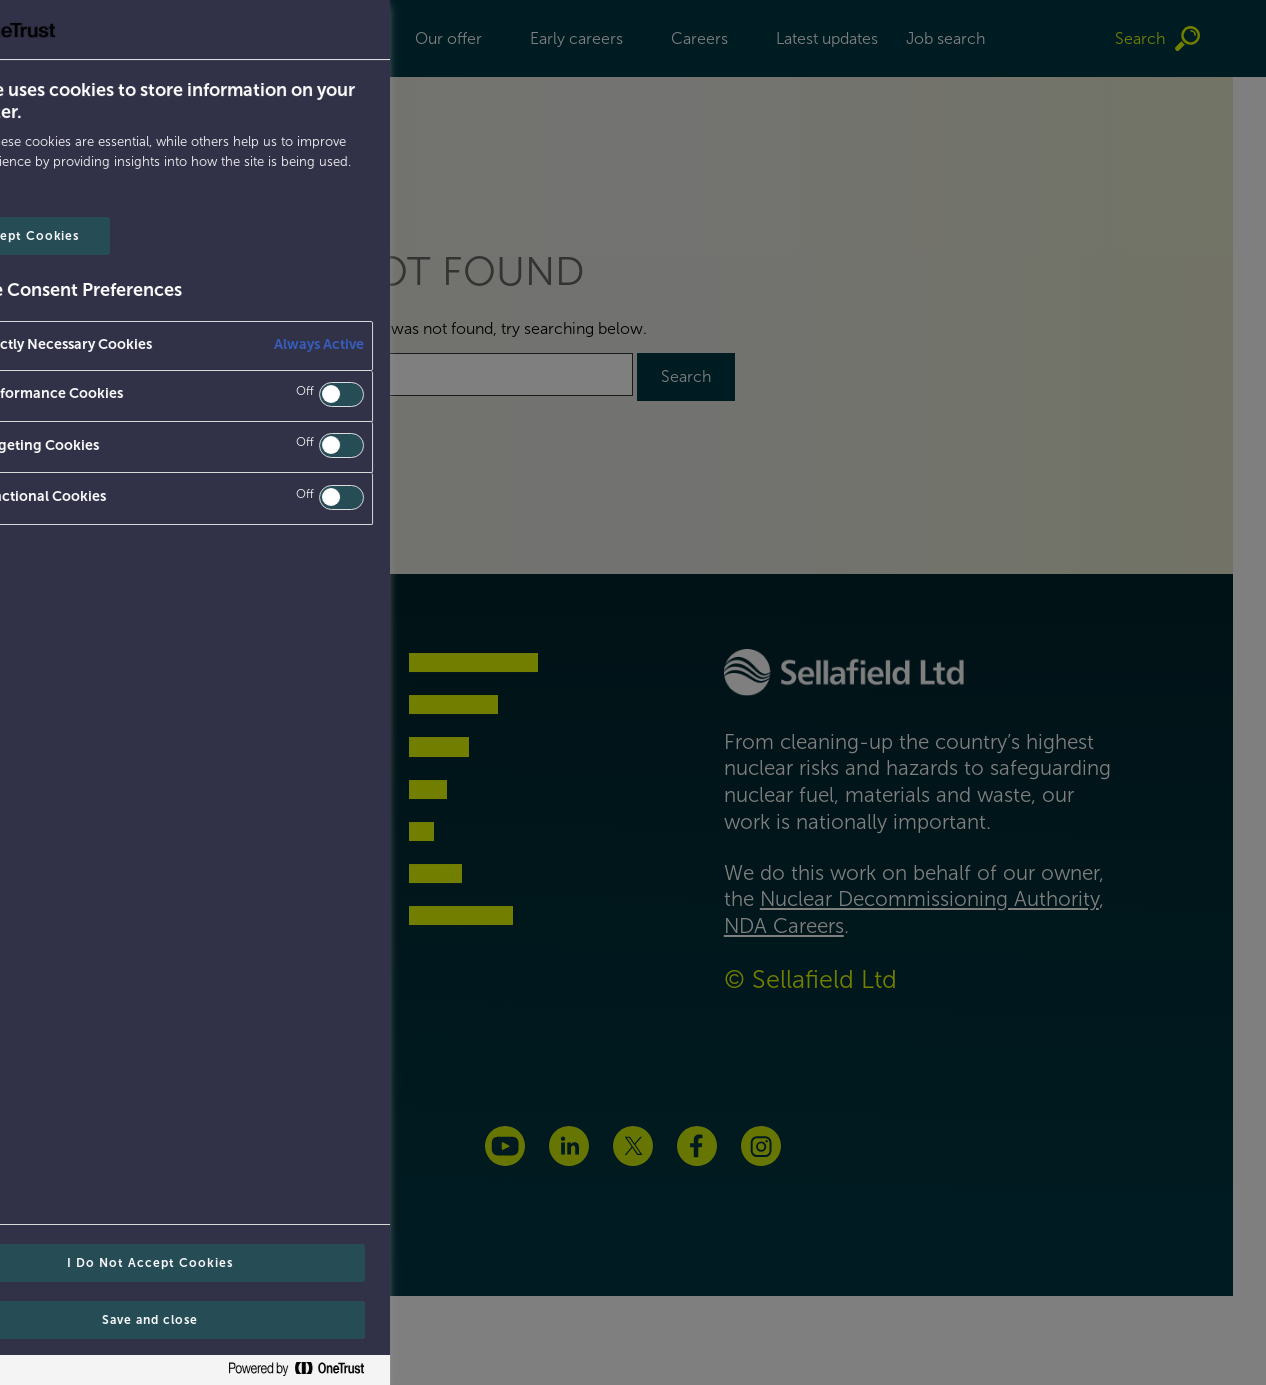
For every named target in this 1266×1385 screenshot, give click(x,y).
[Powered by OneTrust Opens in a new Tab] (86, 1372)
